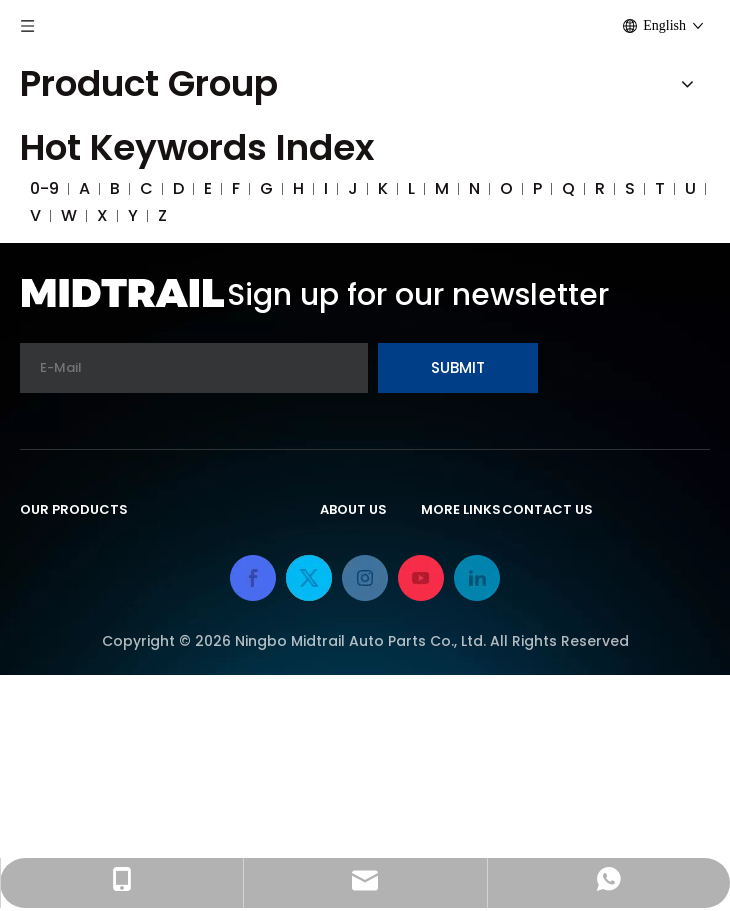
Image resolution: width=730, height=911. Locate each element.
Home (445, 547)
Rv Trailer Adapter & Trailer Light (150, 605)
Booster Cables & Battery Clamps (157, 696)
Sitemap (455, 696)
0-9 (44, 188)
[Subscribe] (458, 368)
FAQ (336, 605)
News (341, 671)
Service (349, 638)
